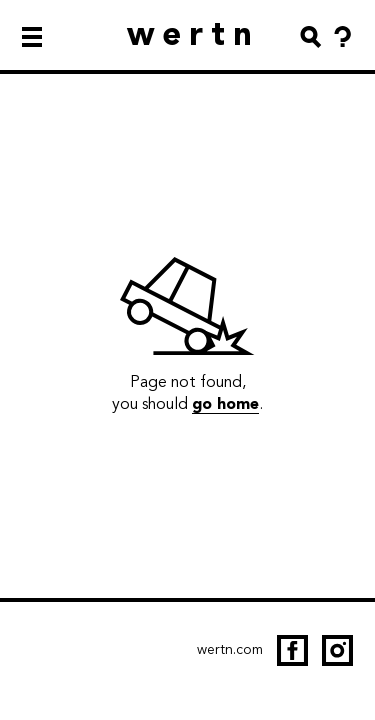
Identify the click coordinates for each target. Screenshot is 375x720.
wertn (193, 33)
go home (225, 403)
